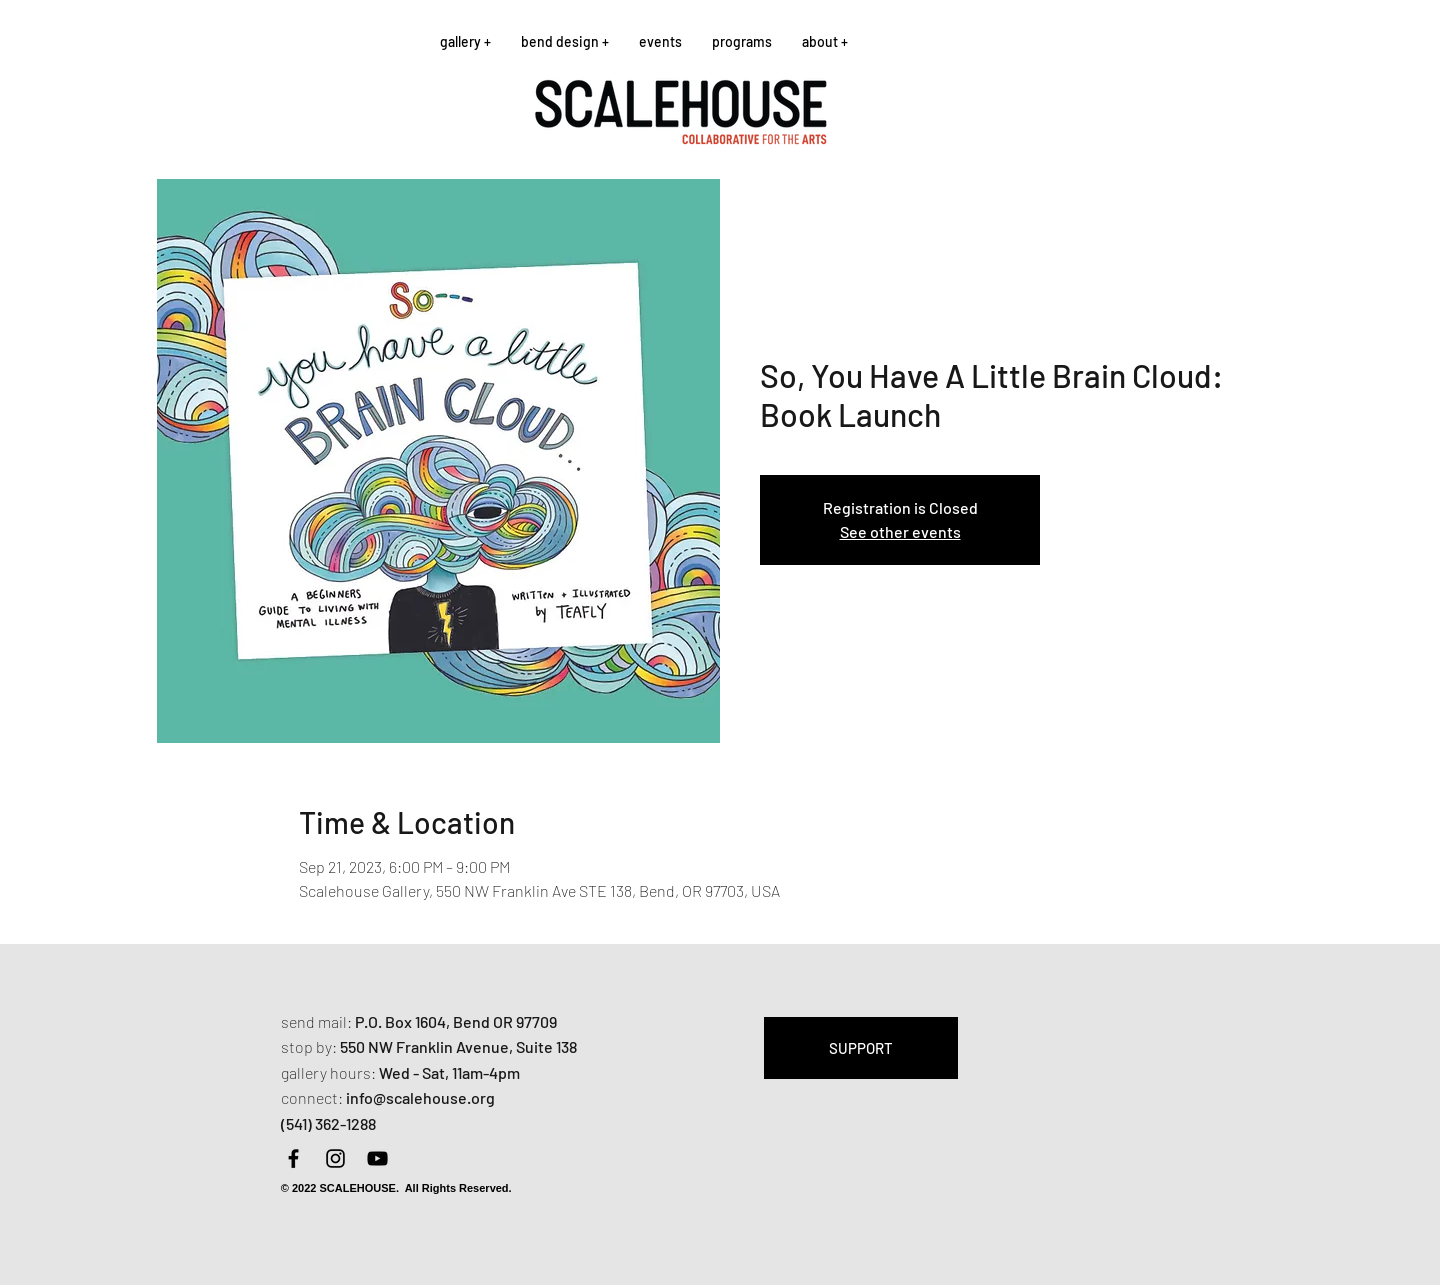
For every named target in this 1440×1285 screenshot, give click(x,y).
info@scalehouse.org (420, 1097)
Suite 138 (546, 1046)
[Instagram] (335, 1158)
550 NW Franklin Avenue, (428, 1046)
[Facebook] (293, 1158)
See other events (900, 531)
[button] (465, 41)
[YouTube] (377, 1158)
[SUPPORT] (861, 1048)
